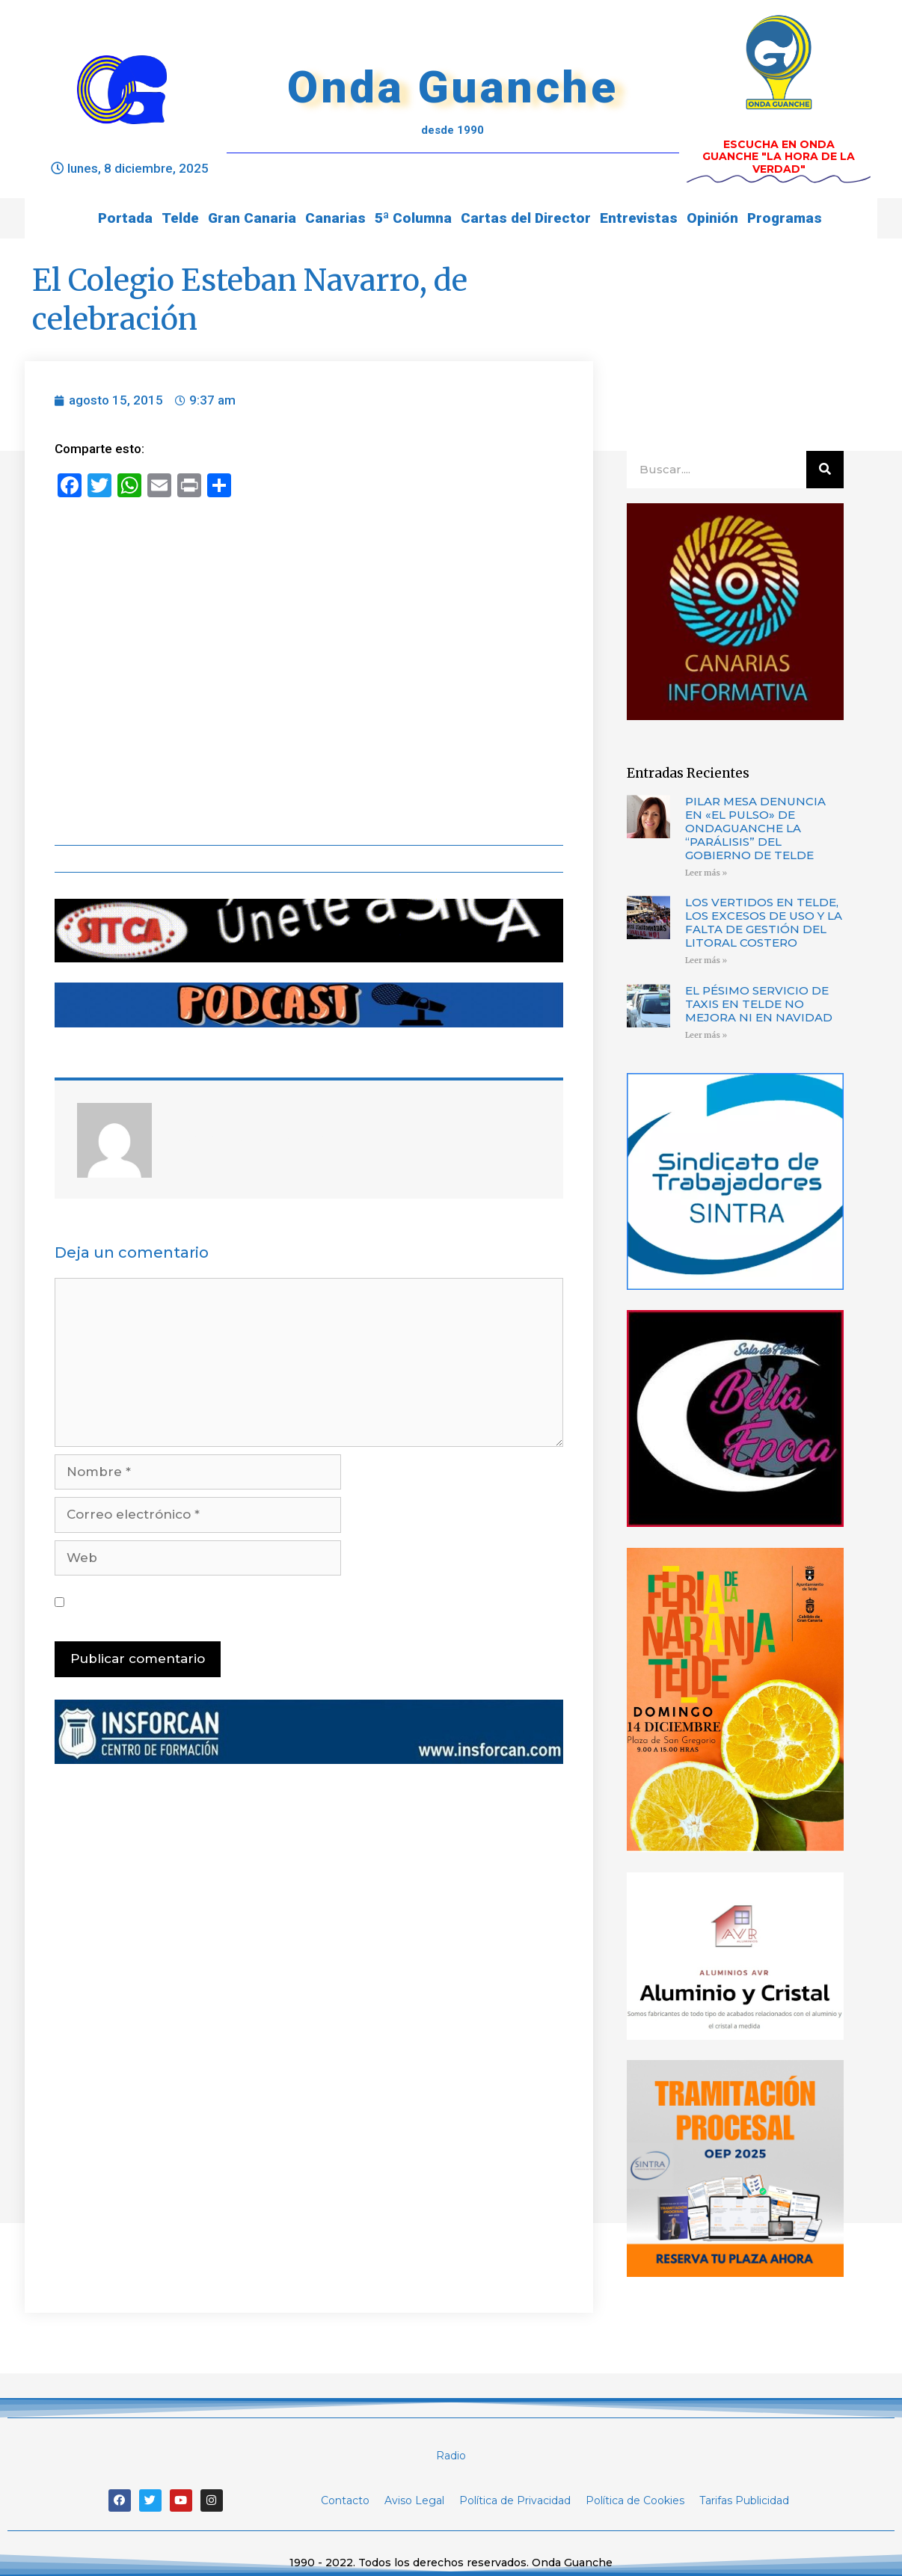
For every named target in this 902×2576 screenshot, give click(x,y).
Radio (451, 2455)
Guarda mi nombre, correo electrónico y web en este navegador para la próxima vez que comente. (310, 1601)
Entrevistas (639, 218)
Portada (125, 218)
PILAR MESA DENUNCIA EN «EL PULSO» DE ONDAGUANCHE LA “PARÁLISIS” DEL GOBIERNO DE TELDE (755, 828)
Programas (784, 218)
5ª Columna (413, 218)
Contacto (345, 2500)
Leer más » (706, 873)
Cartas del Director (526, 218)
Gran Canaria (252, 218)
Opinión (712, 218)
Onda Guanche (452, 87)
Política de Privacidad (515, 2500)
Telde (180, 218)
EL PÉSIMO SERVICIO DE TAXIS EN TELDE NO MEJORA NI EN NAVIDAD (758, 1003)
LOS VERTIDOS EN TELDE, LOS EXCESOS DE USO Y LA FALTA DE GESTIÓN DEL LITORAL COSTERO (763, 922)
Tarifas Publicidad (744, 2500)
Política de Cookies (635, 2500)
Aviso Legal (414, 2500)
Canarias (335, 218)
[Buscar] (825, 469)
